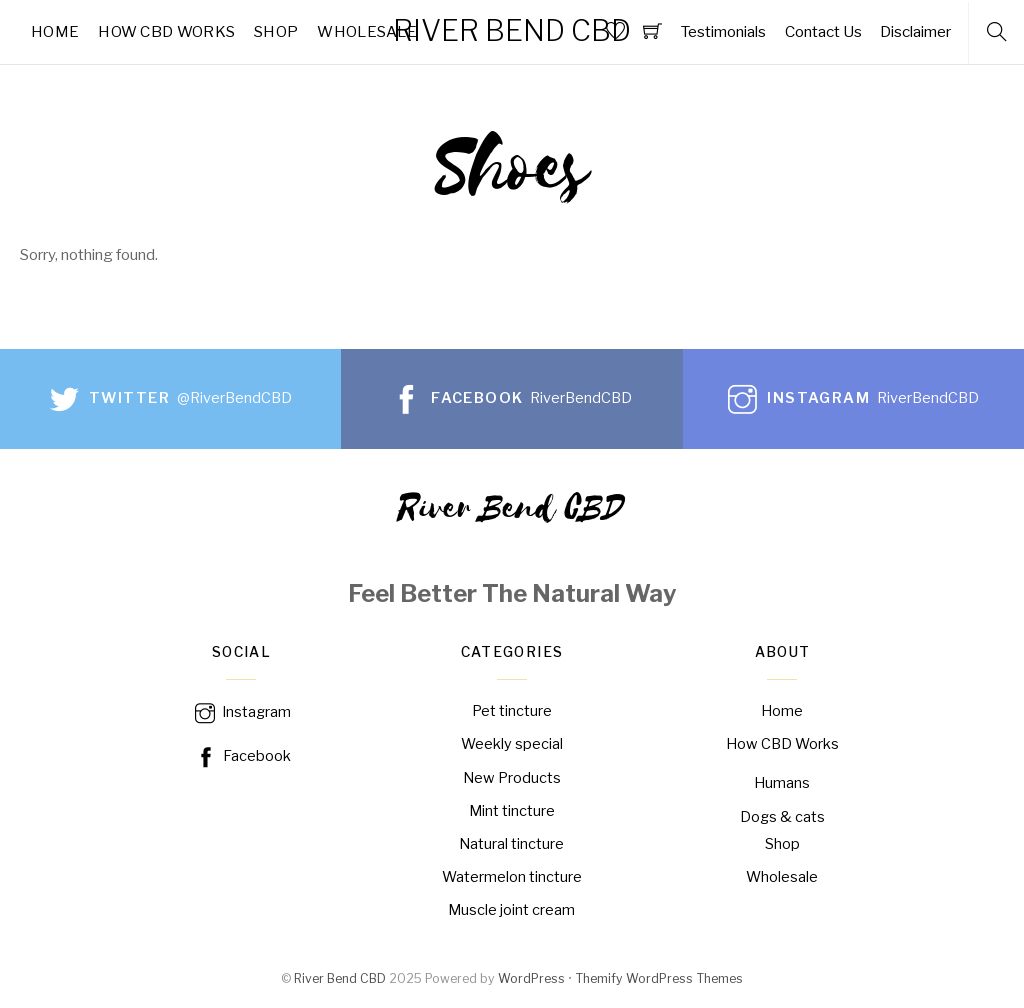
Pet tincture (512, 711)
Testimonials (723, 31)
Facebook (241, 756)
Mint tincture (512, 811)
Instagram (241, 712)
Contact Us (823, 31)
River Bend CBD (340, 979)
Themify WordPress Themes (659, 979)
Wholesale (367, 31)
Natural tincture (511, 844)
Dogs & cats (782, 817)
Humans (782, 783)
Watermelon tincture (512, 877)
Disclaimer (915, 31)
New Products (512, 778)
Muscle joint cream (511, 910)
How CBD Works (166, 31)
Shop (276, 31)
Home (55, 31)
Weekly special (512, 744)
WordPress (531, 979)
